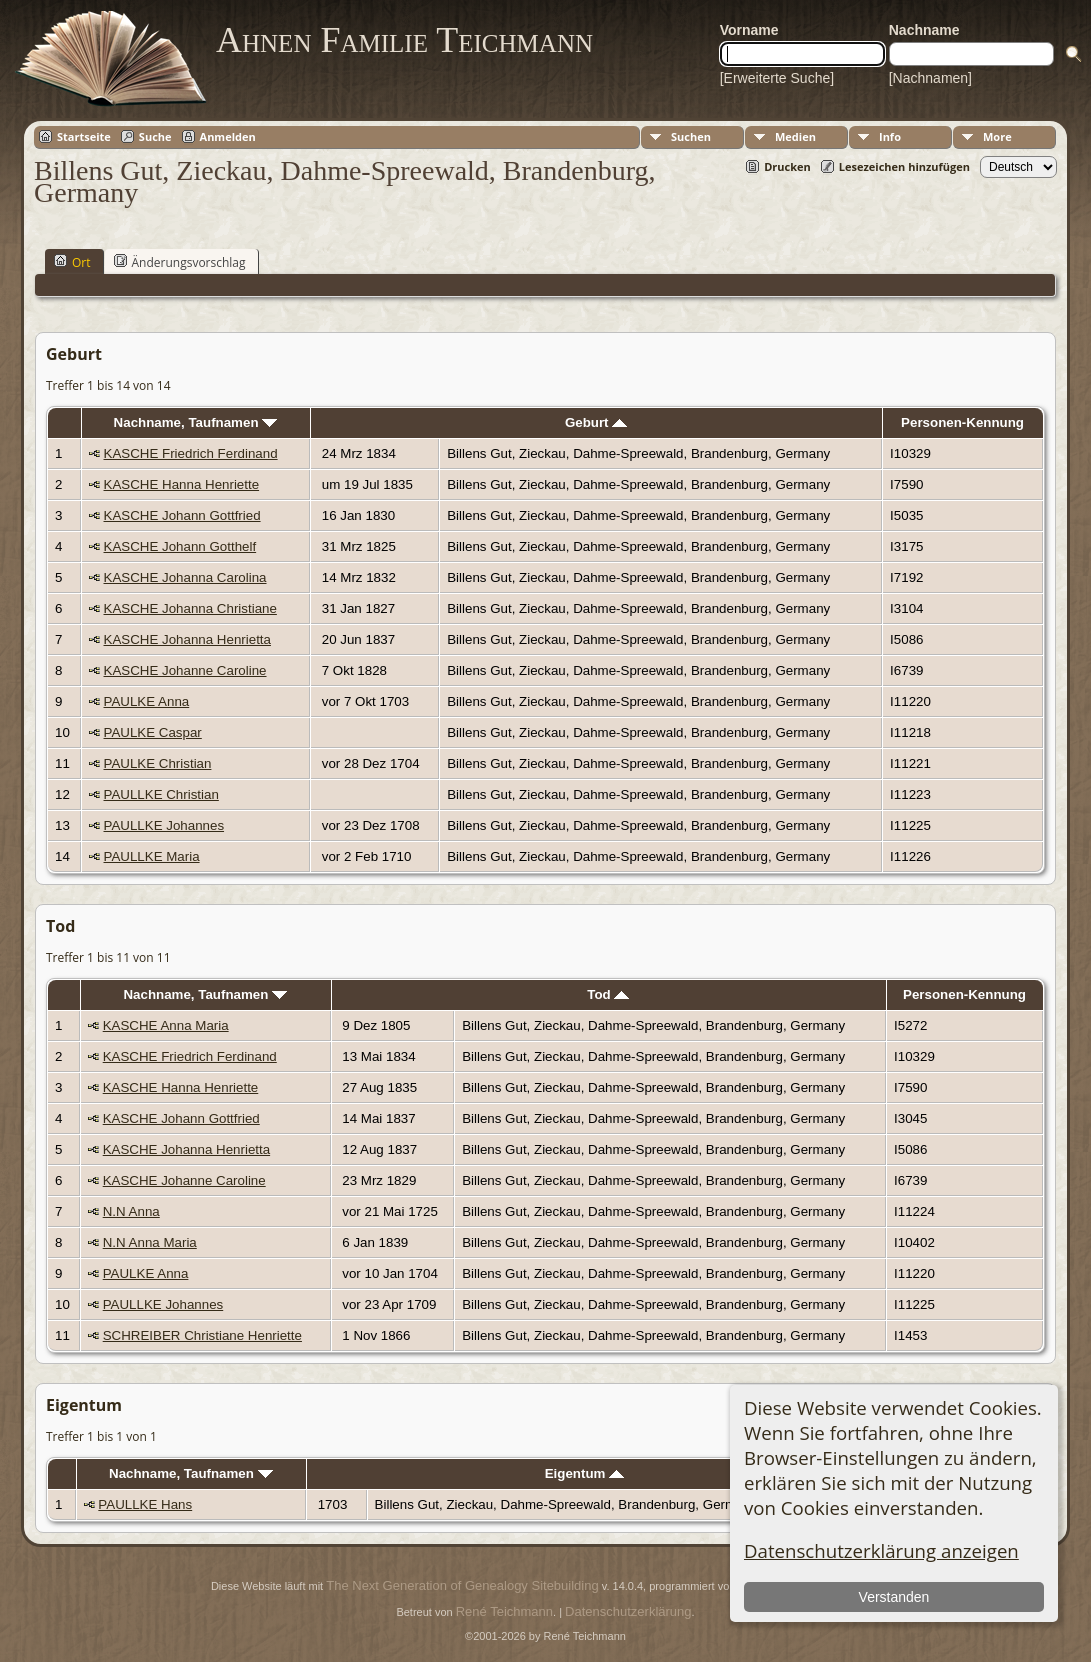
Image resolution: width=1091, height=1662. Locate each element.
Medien (795, 136)
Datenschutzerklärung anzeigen (881, 1550)
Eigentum (584, 1473)
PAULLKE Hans (145, 1504)
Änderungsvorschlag (180, 262)
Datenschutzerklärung (628, 1611)
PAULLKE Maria (152, 856)
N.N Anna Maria (150, 1242)
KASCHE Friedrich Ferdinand (191, 453)
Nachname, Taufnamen (196, 422)
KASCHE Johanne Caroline (185, 670)
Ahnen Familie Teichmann (404, 40)
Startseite (84, 136)
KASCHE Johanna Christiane (190, 608)
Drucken (787, 166)
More (997, 136)
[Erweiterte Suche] (777, 78)
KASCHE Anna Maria (166, 1025)
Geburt (596, 422)
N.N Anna (131, 1211)
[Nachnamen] (930, 78)
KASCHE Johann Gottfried (182, 515)
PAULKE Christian (158, 763)
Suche (155, 136)
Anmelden (228, 136)
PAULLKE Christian (161, 794)
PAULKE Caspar (153, 732)
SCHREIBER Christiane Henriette (202, 1335)
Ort (72, 262)
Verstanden (894, 1597)
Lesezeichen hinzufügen (904, 166)
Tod (608, 994)
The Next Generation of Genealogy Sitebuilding (462, 1585)
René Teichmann (504, 1611)
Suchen (691, 136)
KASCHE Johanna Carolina (185, 577)
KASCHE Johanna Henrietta (187, 639)
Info (890, 136)
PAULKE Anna (147, 701)
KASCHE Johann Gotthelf (180, 546)
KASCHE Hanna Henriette (182, 484)
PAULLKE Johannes (164, 825)
